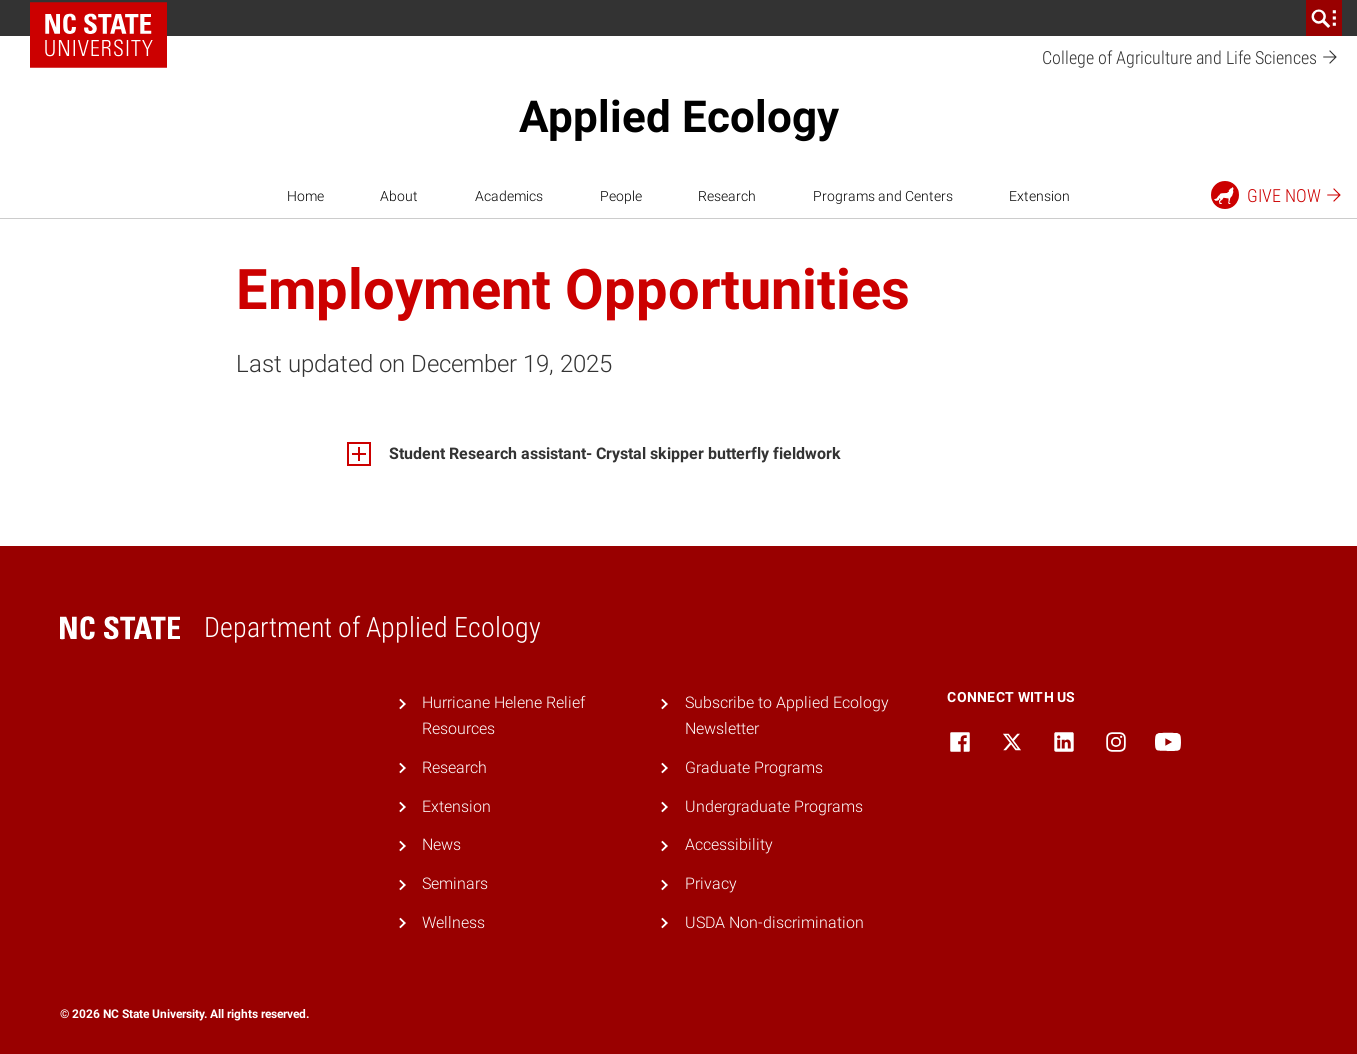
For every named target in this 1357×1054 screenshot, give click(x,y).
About (399, 196)
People (621, 196)
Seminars (455, 883)
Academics (509, 196)
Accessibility (729, 844)
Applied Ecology (679, 117)
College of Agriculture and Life (1190, 58)
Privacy (711, 883)
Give (1277, 195)
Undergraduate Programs (774, 806)
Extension (1039, 196)
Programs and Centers (883, 196)
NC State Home (105, 18)
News (441, 844)
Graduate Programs (754, 767)
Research (727, 196)
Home (305, 196)
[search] (1324, 18)
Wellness (453, 922)
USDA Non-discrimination (774, 922)
